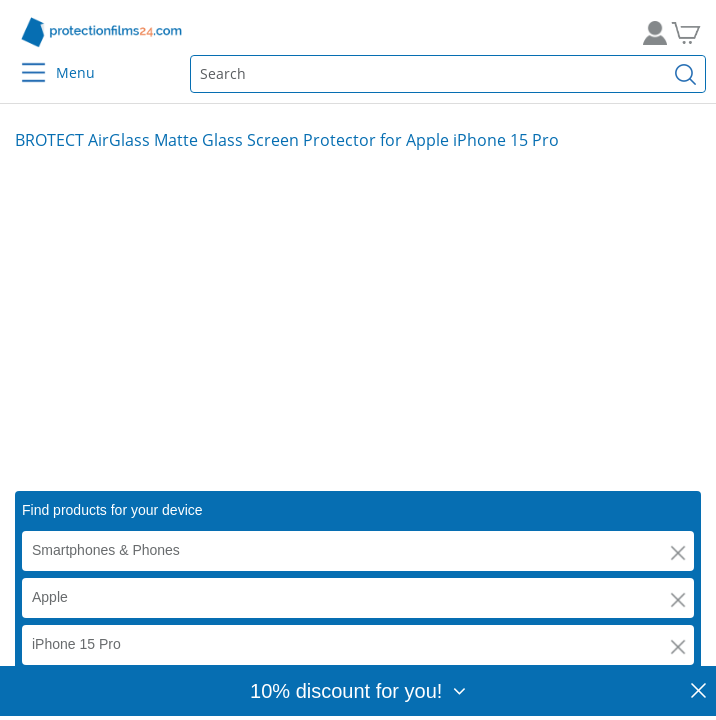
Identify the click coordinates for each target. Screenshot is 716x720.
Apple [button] (50, 597)
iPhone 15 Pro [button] (76, 644)
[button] (678, 553)
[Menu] (21, 59)
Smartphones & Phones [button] (106, 550)
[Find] (686, 74)
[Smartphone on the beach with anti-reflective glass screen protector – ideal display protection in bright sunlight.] (358, 320)
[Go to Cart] (693, 32)
